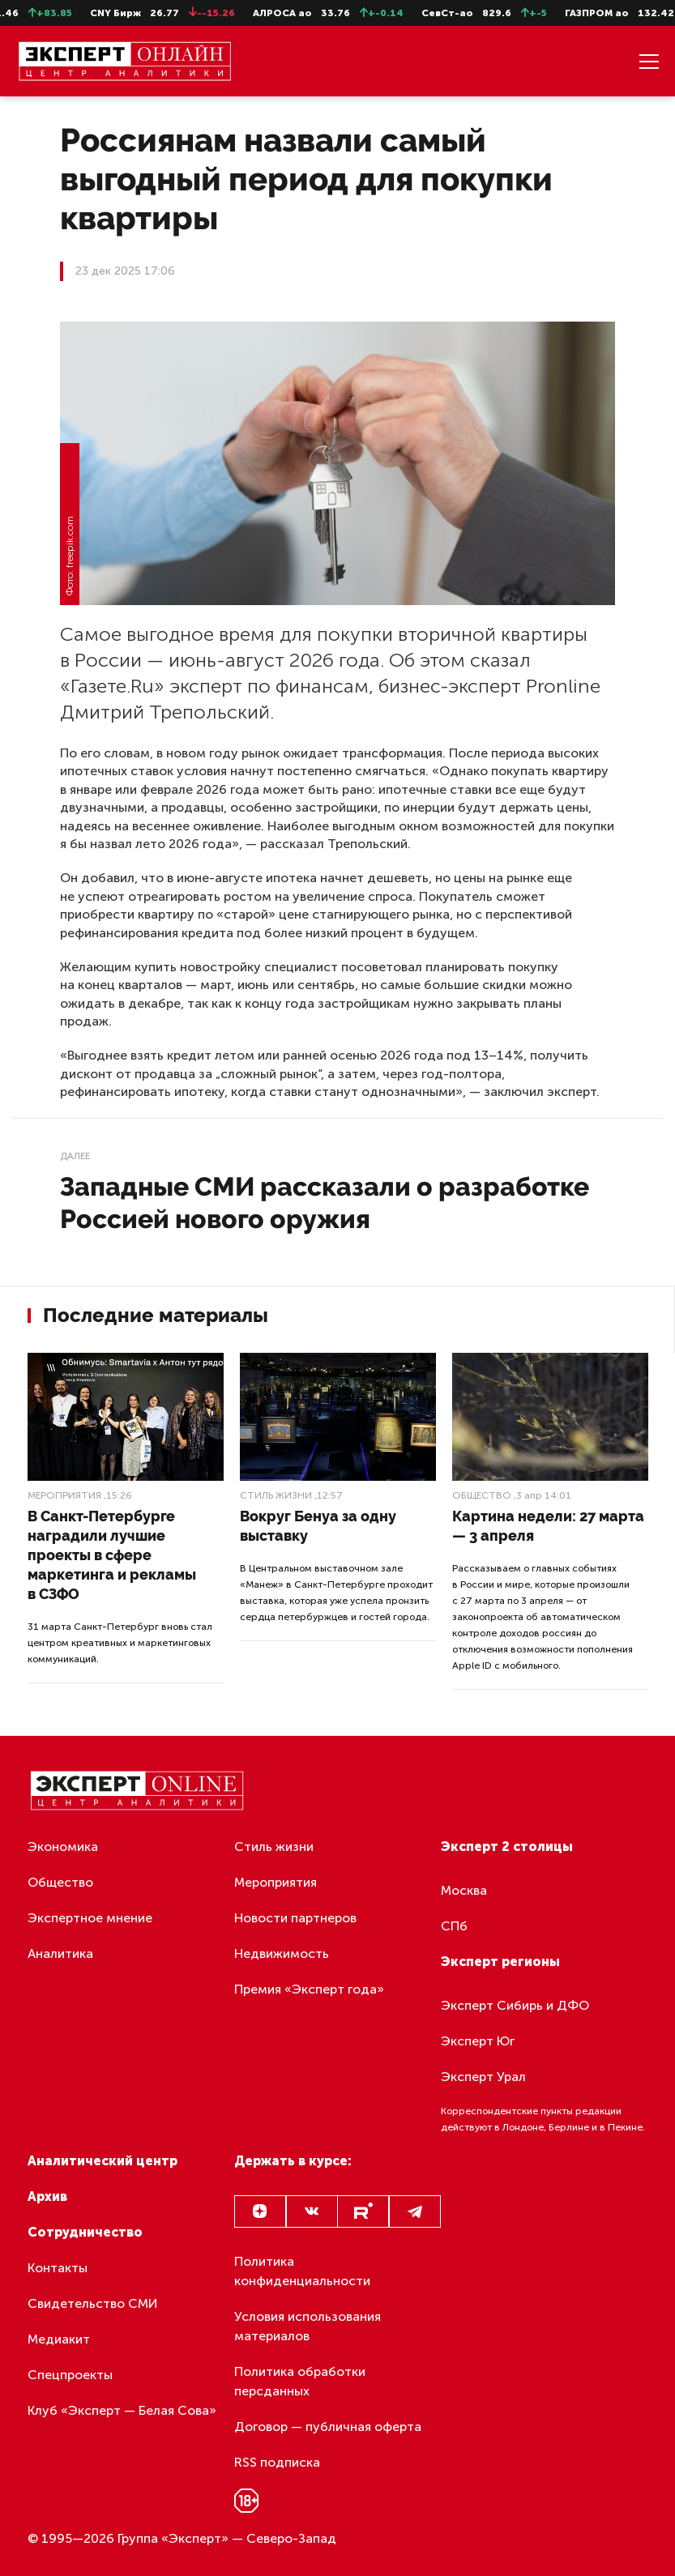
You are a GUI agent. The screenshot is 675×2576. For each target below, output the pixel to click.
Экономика (63, 1846)
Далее (75, 1156)
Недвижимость (281, 1953)
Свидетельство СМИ (93, 2303)
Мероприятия (64, 1495)
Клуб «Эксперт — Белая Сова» (122, 2410)
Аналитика (60, 1953)
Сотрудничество (85, 2232)
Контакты (58, 2267)
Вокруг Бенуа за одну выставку (318, 1526)
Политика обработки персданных (299, 2381)
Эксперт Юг (478, 2041)
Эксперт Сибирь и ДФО (515, 2005)
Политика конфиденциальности (302, 2271)
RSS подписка (277, 2462)
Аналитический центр (102, 2161)
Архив (47, 2196)
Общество (481, 1495)
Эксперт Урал (483, 2076)
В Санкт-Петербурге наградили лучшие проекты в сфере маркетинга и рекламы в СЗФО (112, 1555)
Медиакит (59, 2339)
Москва (464, 1890)
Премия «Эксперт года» (309, 1989)
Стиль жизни (276, 1495)
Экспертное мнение (90, 1918)
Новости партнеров (295, 1918)
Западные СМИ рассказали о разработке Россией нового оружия (324, 1202)
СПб (454, 1926)
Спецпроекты (70, 2374)
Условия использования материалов (307, 2326)
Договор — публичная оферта (327, 2426)
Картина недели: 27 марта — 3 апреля (548, 1526)
